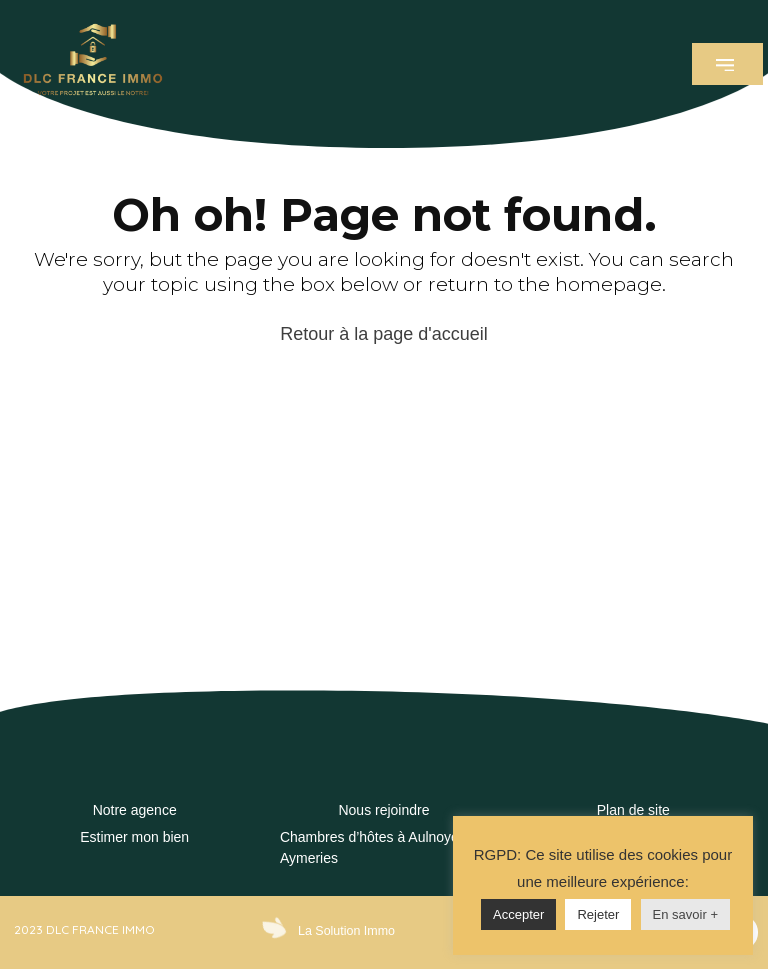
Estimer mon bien (134, 837)
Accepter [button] (518, 914)
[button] (727, 64)
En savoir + (685, 914)
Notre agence (135, 810)
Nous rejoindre (383, 810)
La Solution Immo (344, 931)
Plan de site (633, 810)
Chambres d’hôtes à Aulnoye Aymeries (369, 847)
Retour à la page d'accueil (384, 334)
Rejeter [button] (598, 914)
